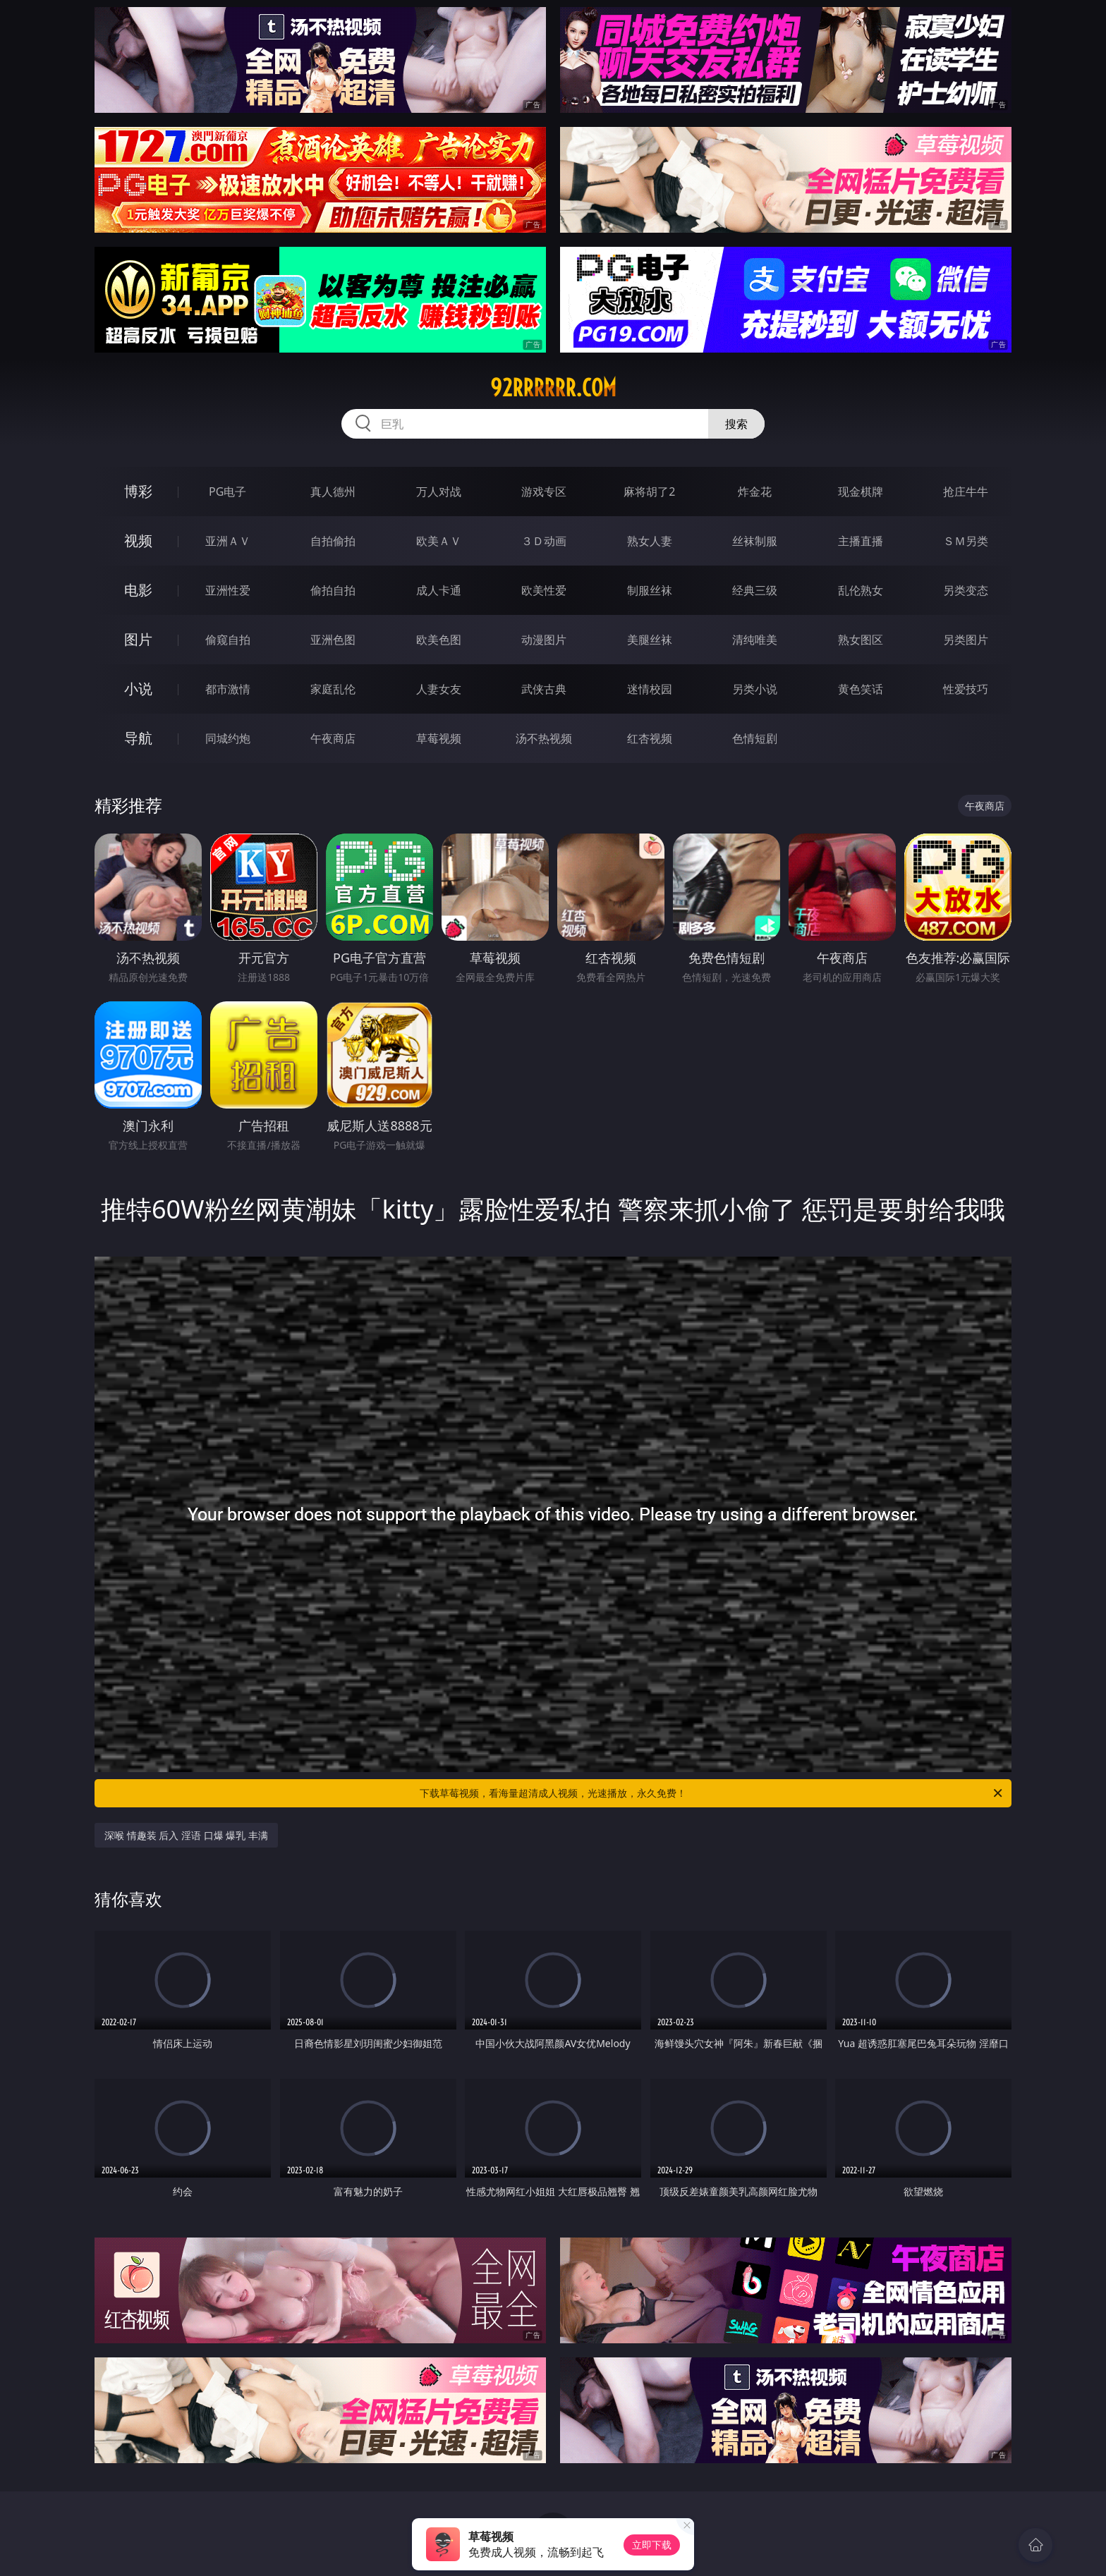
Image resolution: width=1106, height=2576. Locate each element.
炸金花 (755, 491)
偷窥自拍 (227, 639)
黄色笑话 (860, 689)
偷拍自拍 (333, 590)
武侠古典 (543, 689)
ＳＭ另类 (965, 541)
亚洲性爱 (227, 590)
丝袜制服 (754, 541)
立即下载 (652, 2544)
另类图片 (965, 639)
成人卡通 (438, 590)
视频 (138, 540)
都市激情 (227, 689)
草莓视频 (438, 738)
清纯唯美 (754, 639)
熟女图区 (860, 639)
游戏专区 (543, 491)
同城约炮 (227, 738)
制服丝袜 (649, 590)
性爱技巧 (965, 689)
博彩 (138, 491)
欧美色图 (438, 639)
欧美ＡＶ (438, 541)
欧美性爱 (543, 590)
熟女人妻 (649, 541)
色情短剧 (754, 738)
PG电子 (227, 491)
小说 (138, 688)
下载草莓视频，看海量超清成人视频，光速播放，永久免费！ (712, 1793)
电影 (138, 589)
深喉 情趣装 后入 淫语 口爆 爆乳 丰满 (186, 1835)
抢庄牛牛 (965, 491)
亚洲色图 (333, 639)
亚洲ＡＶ (227, 541)
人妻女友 (438, 689)
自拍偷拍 (333, 541)
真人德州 (333, 491)
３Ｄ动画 (543, 541)
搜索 (736, 424)
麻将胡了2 (649, 491)
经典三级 (754, 590)
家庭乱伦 (333, 689)
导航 (138, 737)
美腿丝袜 (649, 639)
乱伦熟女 (860, 590)
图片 (138, 639)
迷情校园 (649, 689)
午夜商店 (333, 738)
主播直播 (860, 541)
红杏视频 (649, 738)
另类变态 (965, 590)
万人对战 (438, 491)
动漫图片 (543, 639)
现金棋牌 (860, 491)
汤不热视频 (544, 738)
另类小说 (754, 689)
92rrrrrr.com (553, 388)
